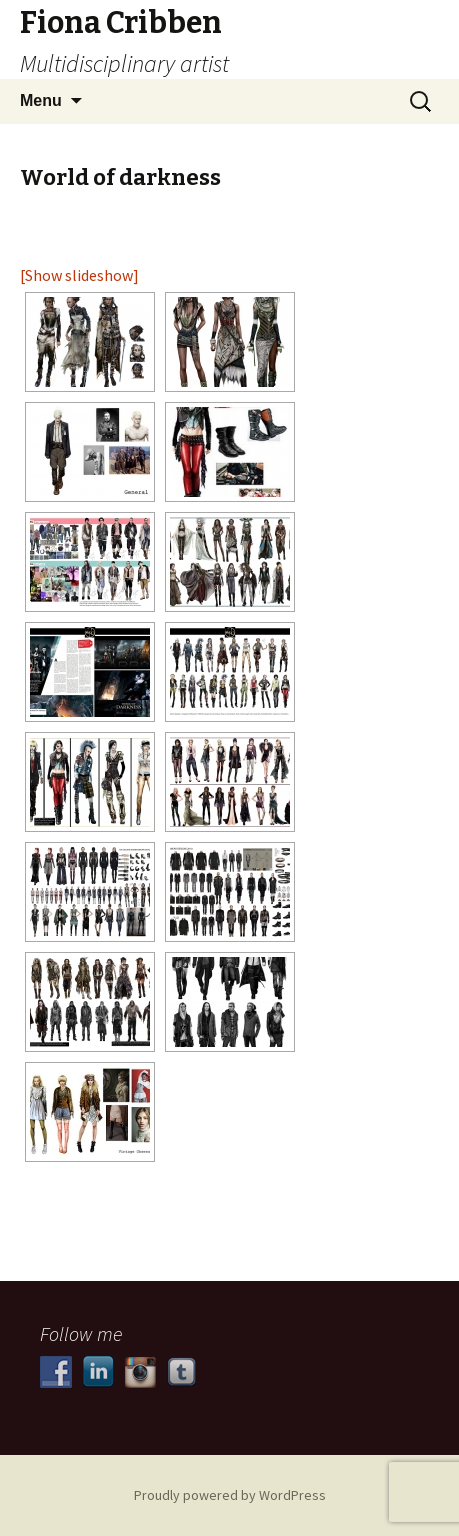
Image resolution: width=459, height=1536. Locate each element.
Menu (41, 100)
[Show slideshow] (79, 275)
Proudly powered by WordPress (230, 1495)
